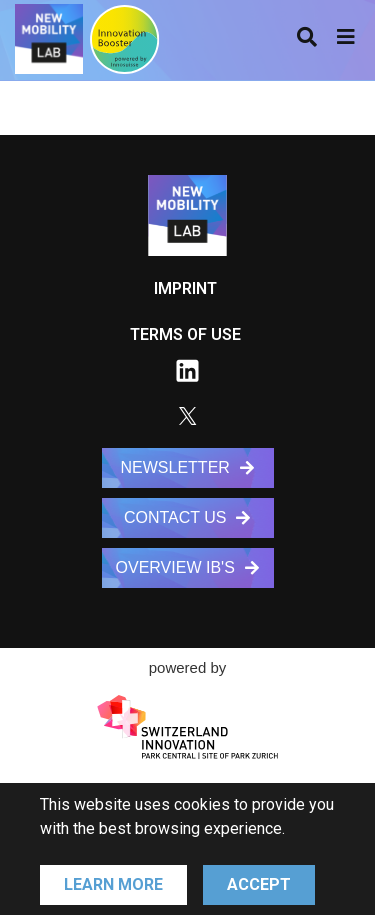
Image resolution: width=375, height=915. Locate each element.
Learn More (113, 884)
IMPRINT (185, 288)
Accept (259, 884)
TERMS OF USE (185, 334)
